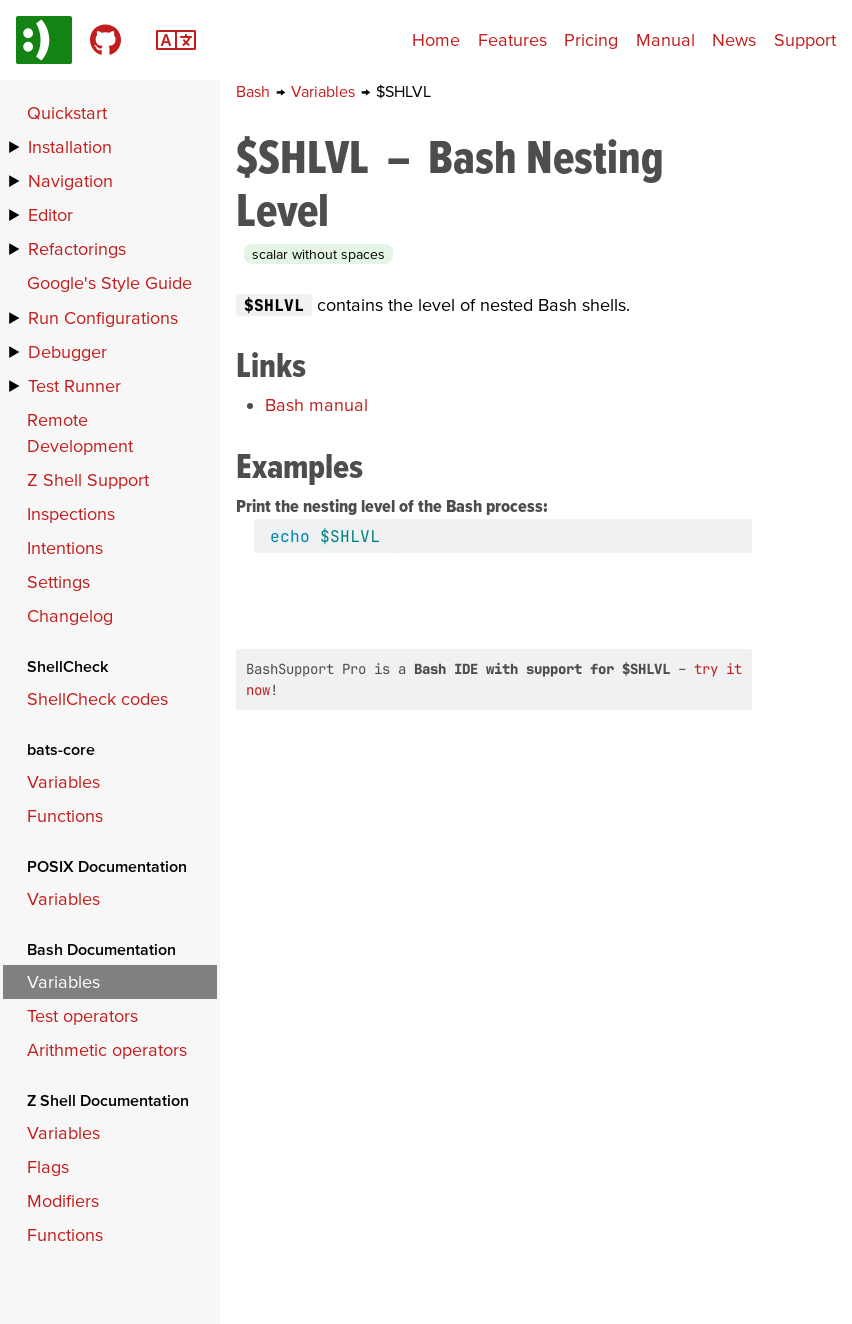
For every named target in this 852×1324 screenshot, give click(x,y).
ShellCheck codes (97, 698)
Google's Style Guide (109, 282)
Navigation (70, 180)
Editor (50, 214)
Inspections (71, 513)
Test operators (82, 1015)
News (734, 39)
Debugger (67, 351)
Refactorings (77, 248)
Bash (255, 91)
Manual (665, 39)
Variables (325, 91)
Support (805, 39)
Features (512, 39)
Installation (70, 146)
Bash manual (316, 404)
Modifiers (63, 1200)
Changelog (70, 615)
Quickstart (67, 112)
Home (436, 39)
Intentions (65, 547)
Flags (48, 1166)
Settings (58, 581)
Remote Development (80, 432)
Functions (65, 815)
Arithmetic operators (107, 1049)
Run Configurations (103, 317)
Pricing (591, 39)
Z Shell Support (88, 479)
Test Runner (74, 385)
